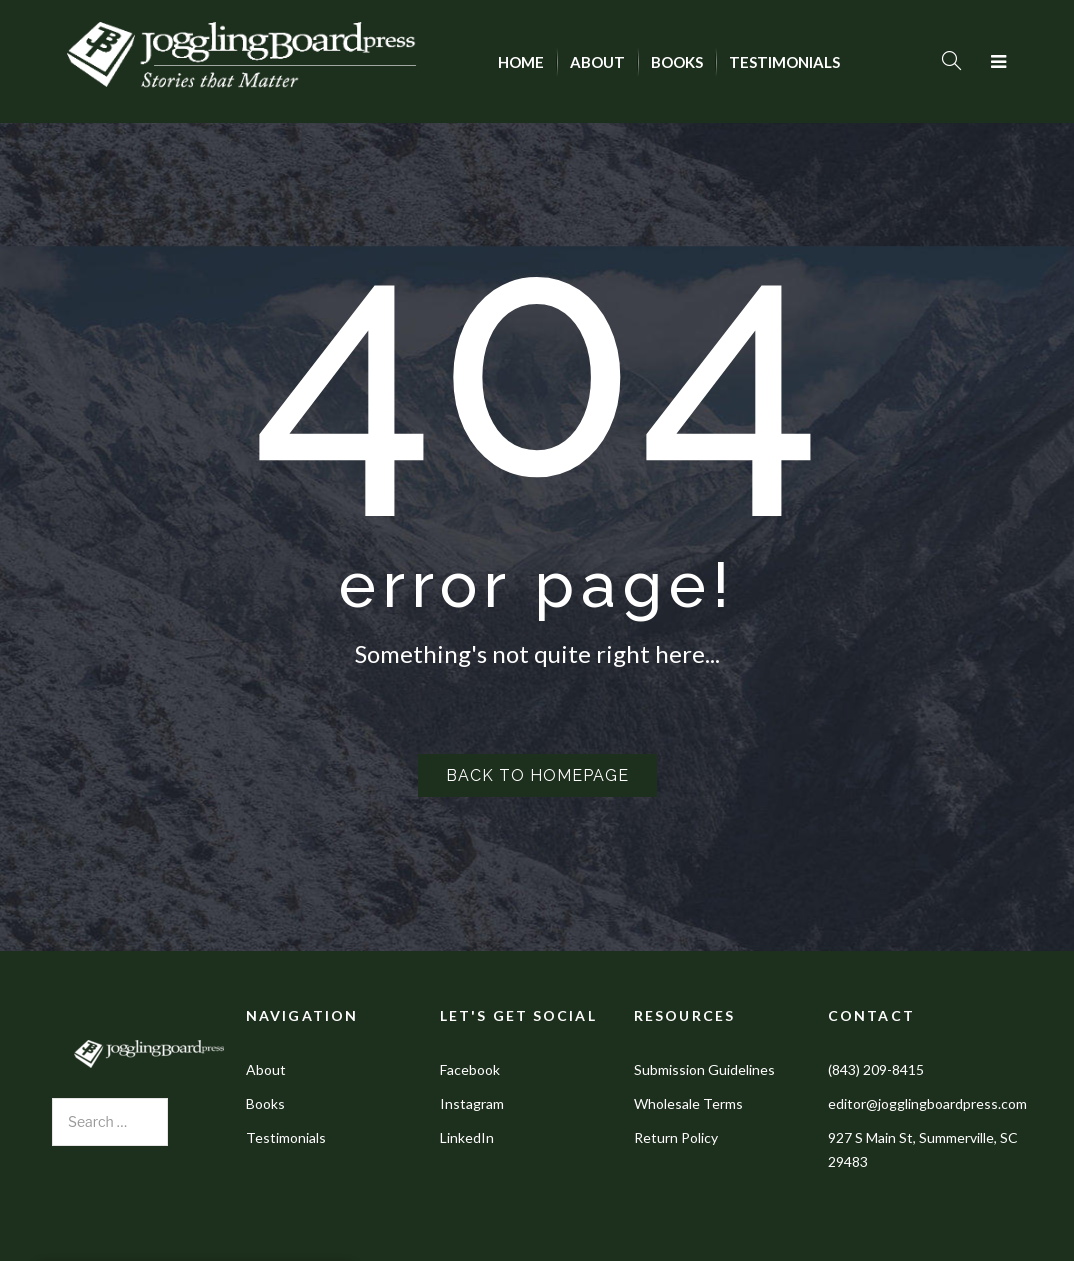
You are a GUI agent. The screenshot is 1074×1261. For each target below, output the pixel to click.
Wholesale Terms (688, 1103)
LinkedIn (467, 1137)
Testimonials (286, 1137)
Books (265, 1103)
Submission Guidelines (704, 1069)
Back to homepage (537, 775)
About (266, 1069)
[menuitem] (521, 62)
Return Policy (676, 1137)
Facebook (470, 1069)
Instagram (472, 1103)
